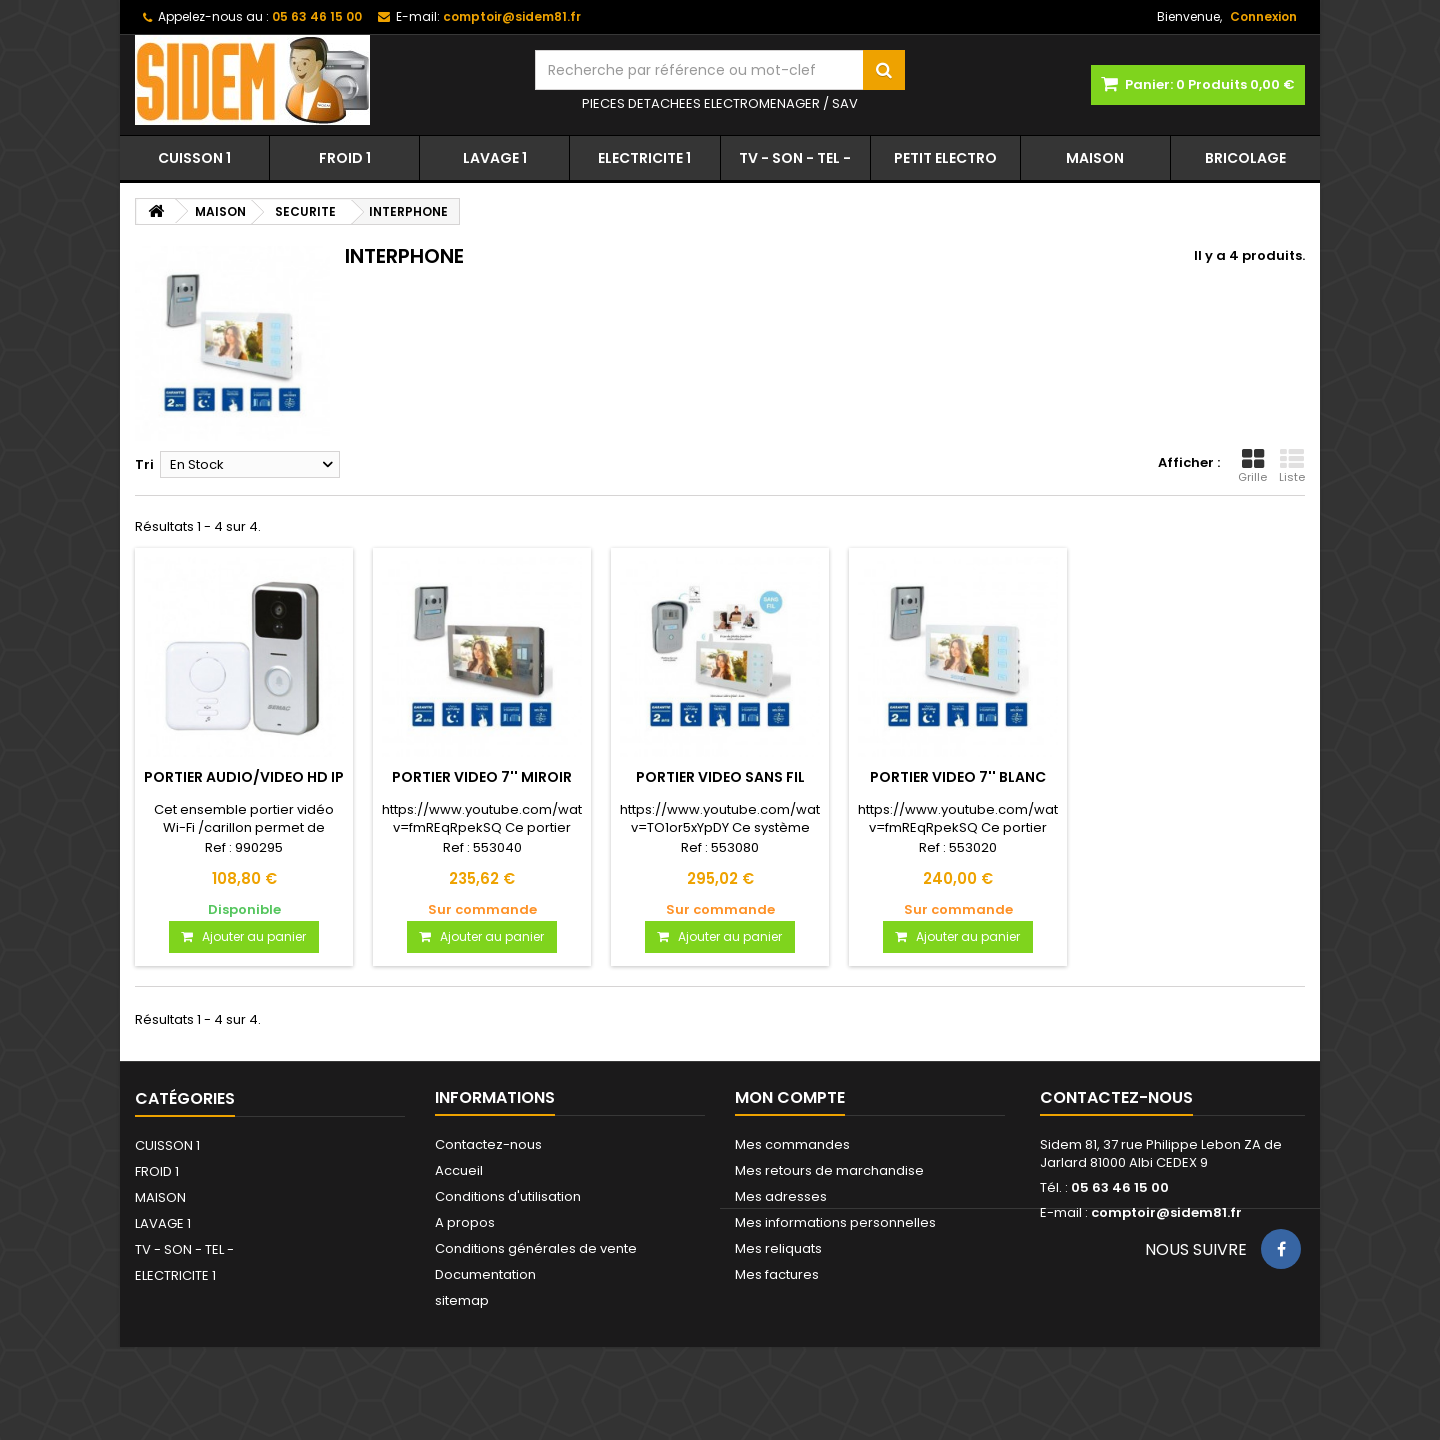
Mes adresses (781, 1196)
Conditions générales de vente (536, 1248)
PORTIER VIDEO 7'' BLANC (958, 777)
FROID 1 (345, 158)
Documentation (485, 1274)
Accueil (459, 1170)
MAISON (1095, 158)
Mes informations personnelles (835, 1222)
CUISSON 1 (194, 158)
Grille (1252, 466)
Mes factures (777, 1274)
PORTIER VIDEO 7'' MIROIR (482, 777)
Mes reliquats (778, 1248)
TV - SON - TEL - (795, 158)
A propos (465, 1222)
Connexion (1263, 16)
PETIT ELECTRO (945, 158)
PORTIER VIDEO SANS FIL (720, 777)
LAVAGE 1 (495, 158)
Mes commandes (792, 1144)
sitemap (462, 1300)
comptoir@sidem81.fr (1166, 1212)
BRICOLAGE (1245, 158)
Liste (1292, 466)
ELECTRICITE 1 (644, 158)
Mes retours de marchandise (829, 1170)
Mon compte (790, 1097)
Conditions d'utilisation (508, 1196)
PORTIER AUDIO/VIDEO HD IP (244, 777)
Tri (144, 464)
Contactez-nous (488, 1144)
